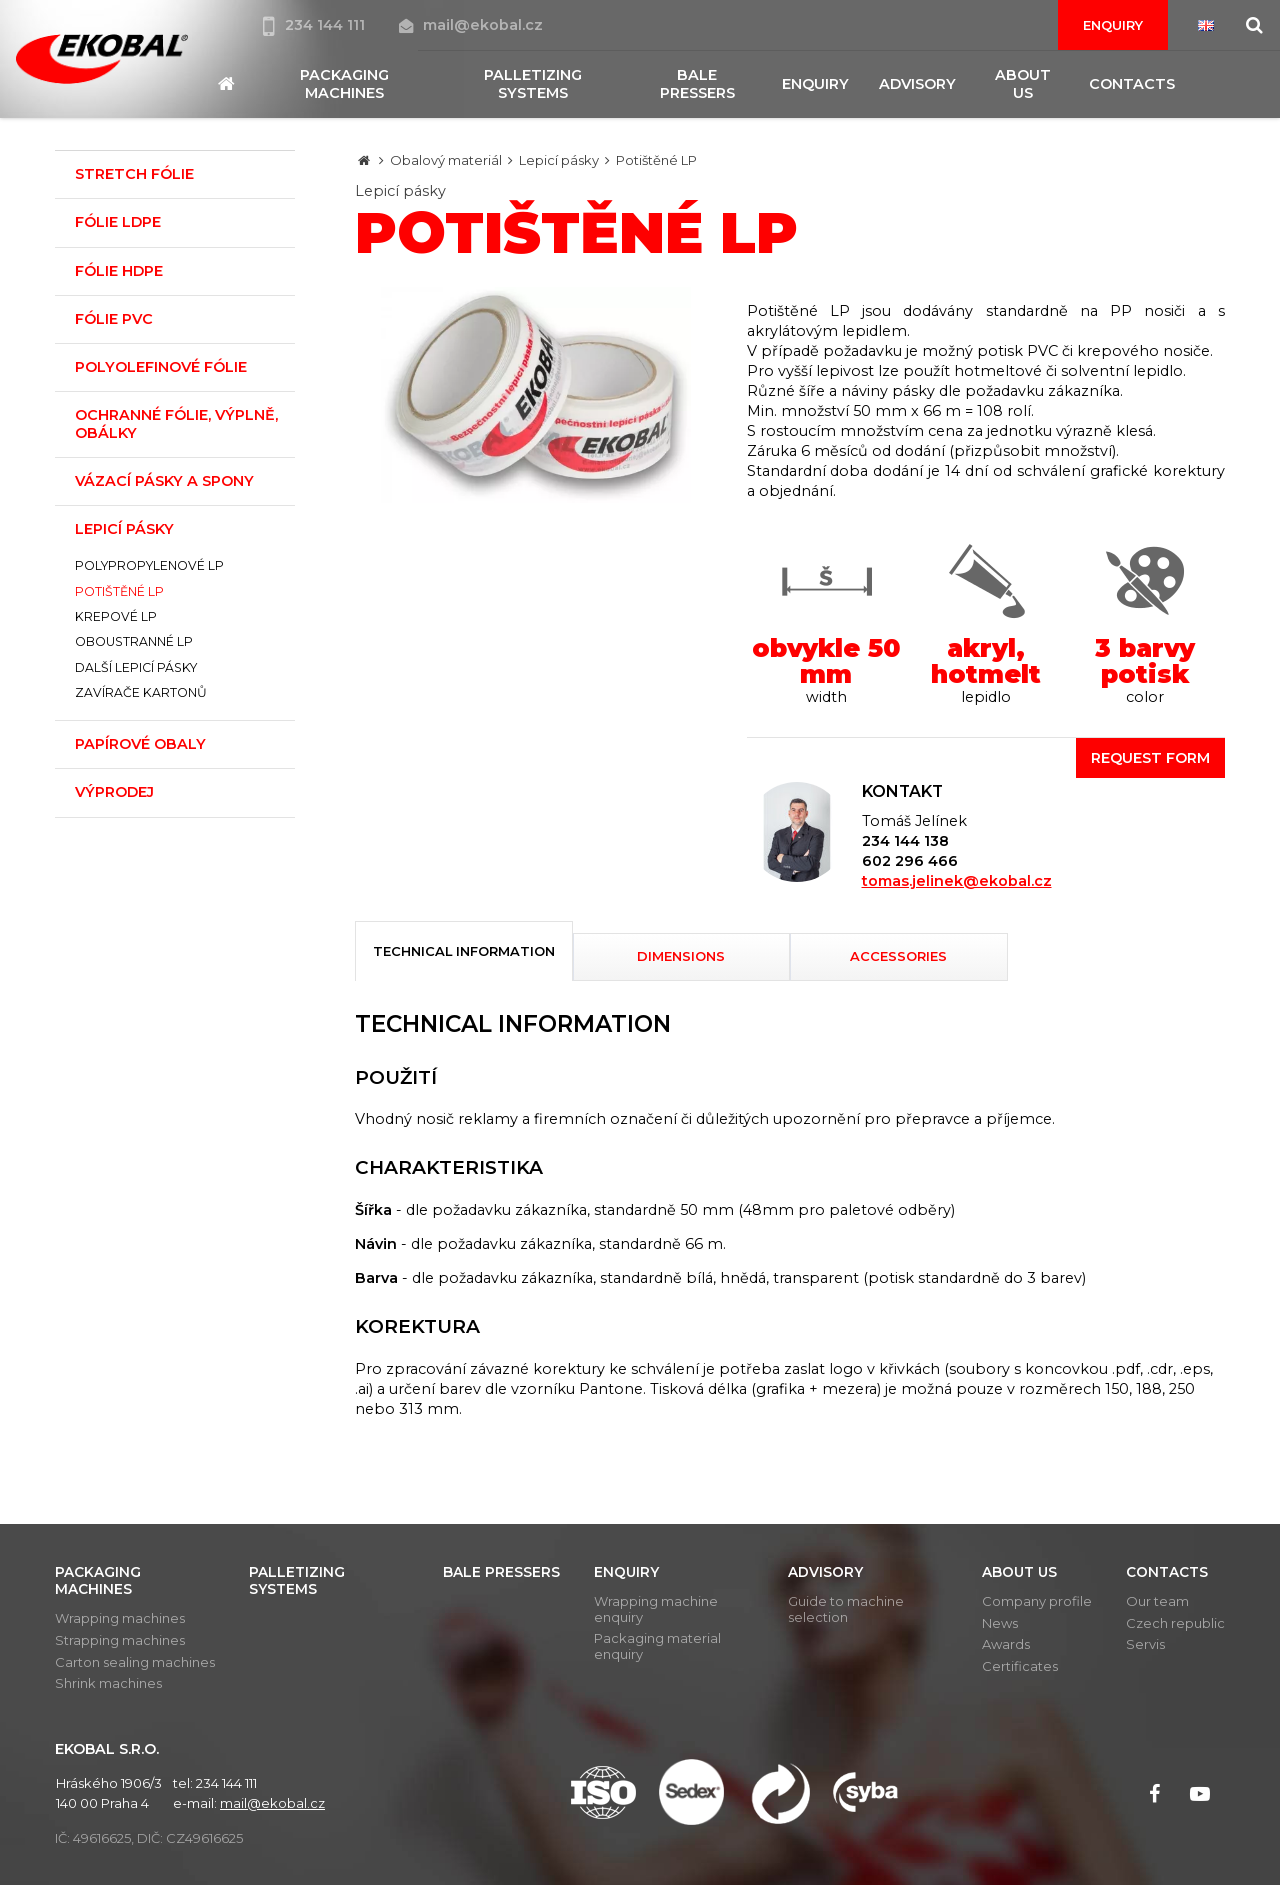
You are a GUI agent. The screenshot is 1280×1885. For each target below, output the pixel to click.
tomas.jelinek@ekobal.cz (957, 881)
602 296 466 (910, 861)
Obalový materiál (446, 160)
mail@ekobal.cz (471, 25)
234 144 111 (316, 25)
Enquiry (1113, 25)
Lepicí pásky (559, 160)
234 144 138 (905, 841)
